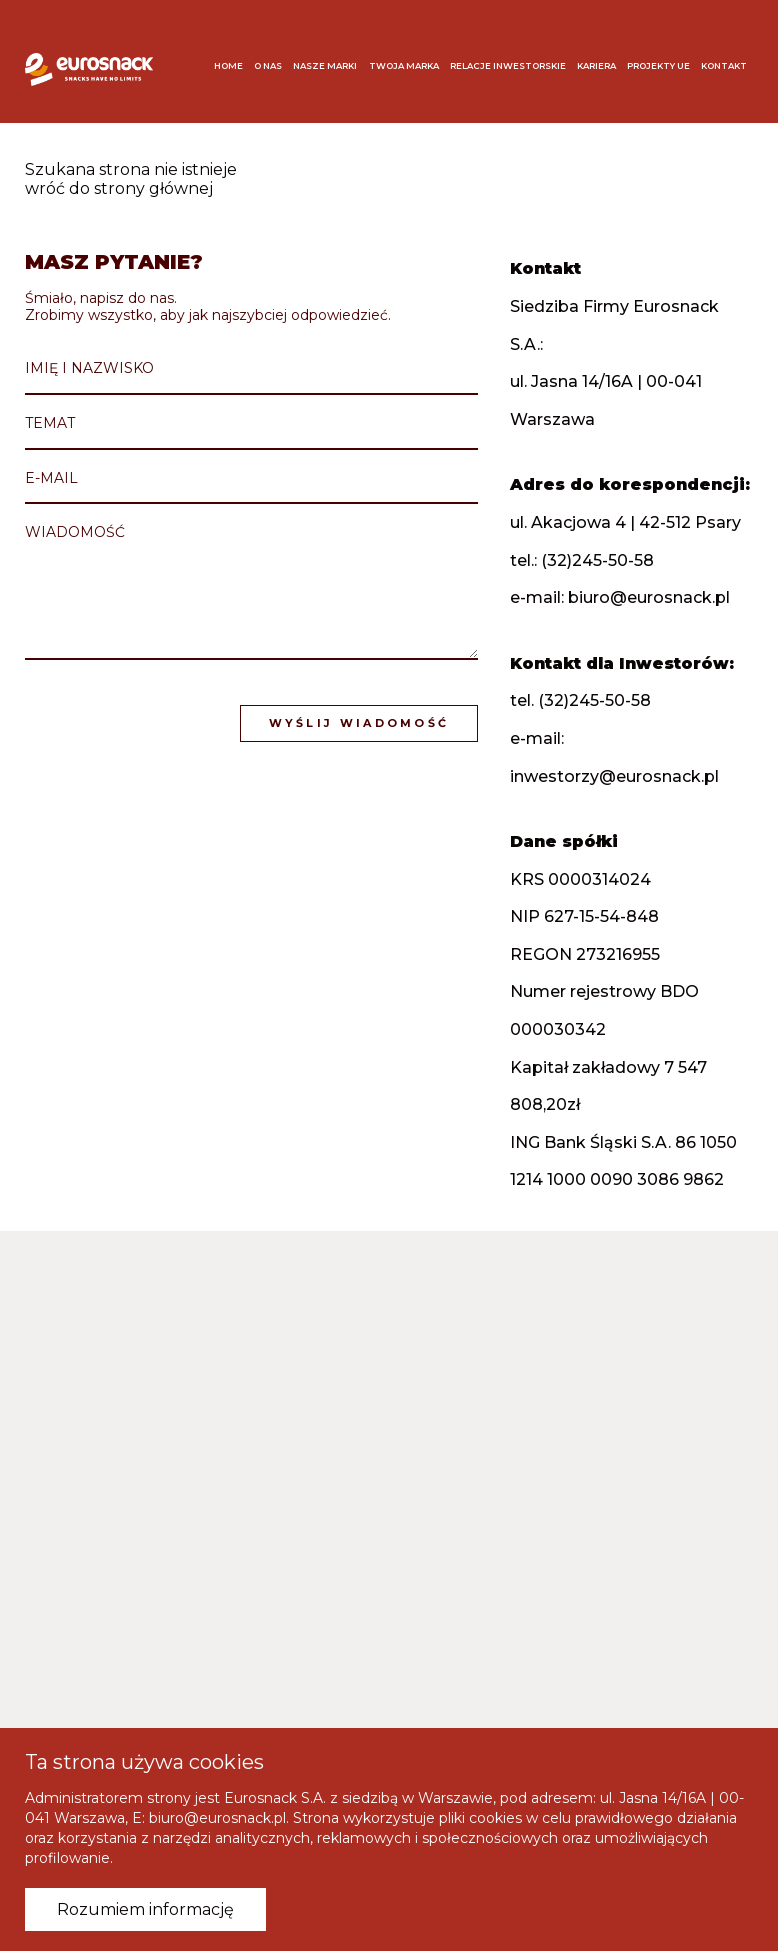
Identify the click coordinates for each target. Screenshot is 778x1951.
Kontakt (724, 66)
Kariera (596, 66)
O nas (268, 66)
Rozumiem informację (145, 1909)
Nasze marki (325, 66)
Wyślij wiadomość (359, 723)
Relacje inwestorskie (508, 66)
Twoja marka (404, 66)
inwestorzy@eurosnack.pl (614, 776)
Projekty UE (658, 66)
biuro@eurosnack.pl (649, 597)
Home (228, 66)
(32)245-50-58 (597, 560)
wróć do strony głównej (119, 188)
